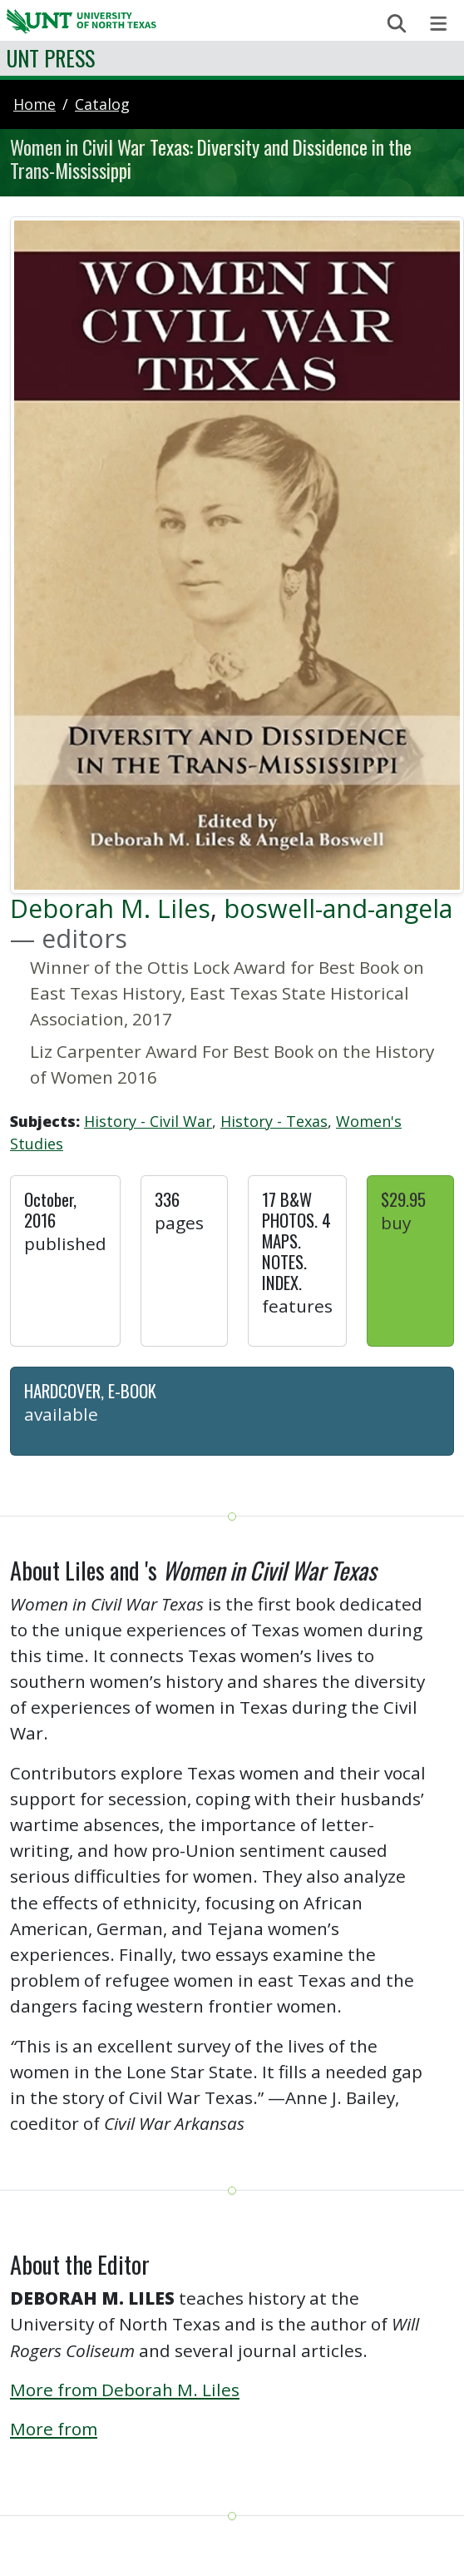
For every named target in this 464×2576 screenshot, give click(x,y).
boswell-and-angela (338, 908)
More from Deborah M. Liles (124, 2389)
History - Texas (274, 1121)
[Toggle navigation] (438, 24)
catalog (102, 104)
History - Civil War (148, 1121)
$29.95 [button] (403, 1199)
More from (53, 2428)
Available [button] (61, 1414)
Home (34, 104)
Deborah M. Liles (110, 908)
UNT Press (51, 58)
